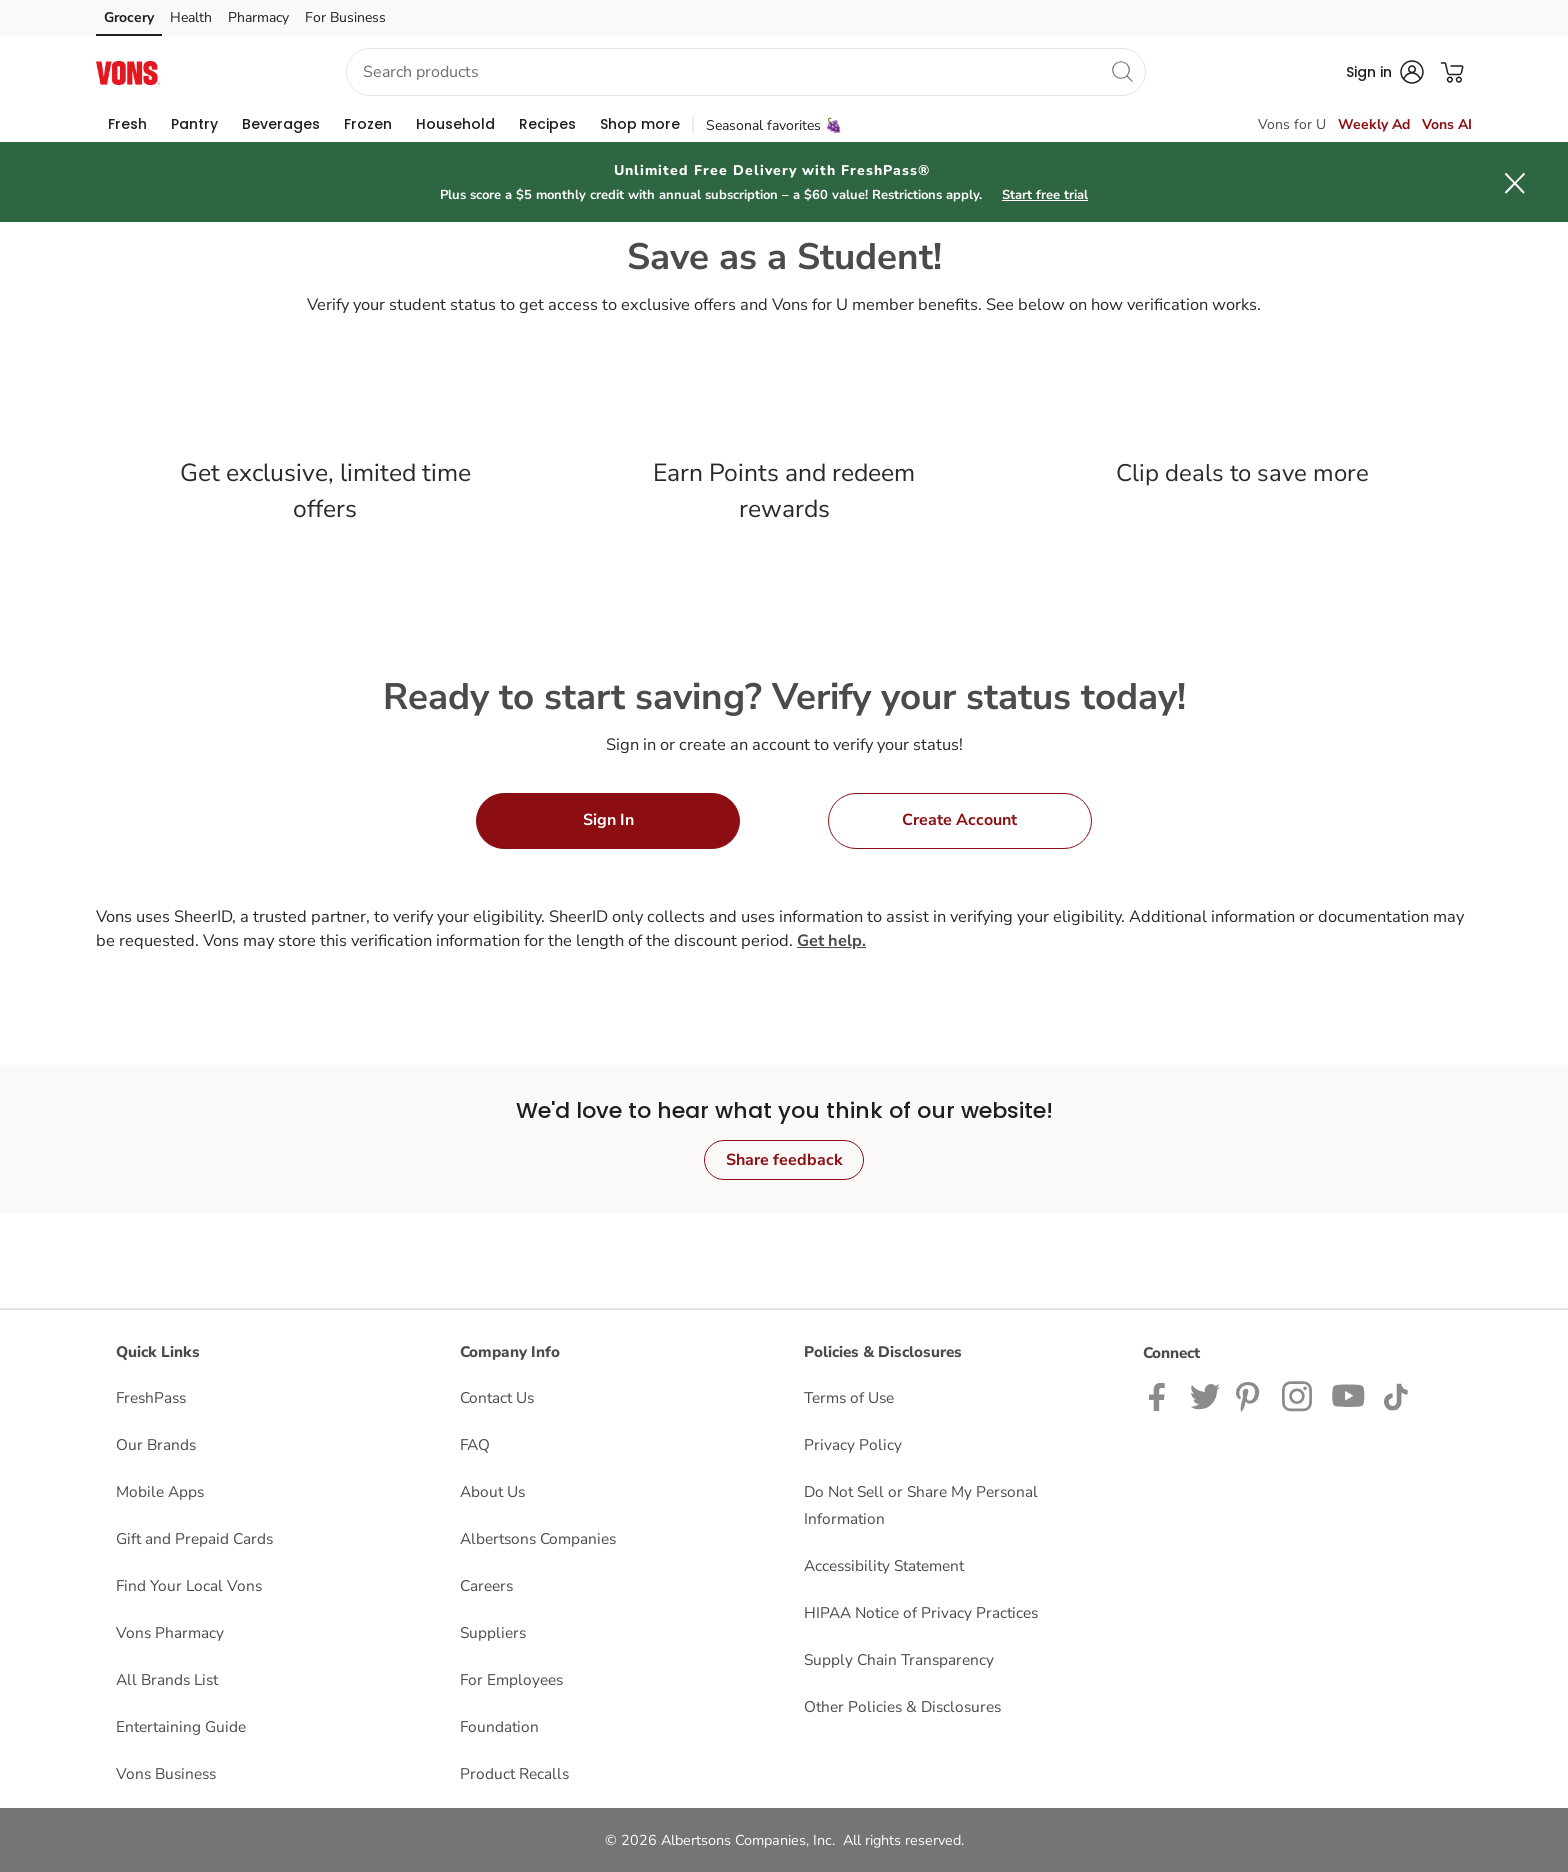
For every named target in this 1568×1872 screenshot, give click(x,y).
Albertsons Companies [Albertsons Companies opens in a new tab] (538, 1538)
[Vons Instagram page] (1298, 1395)
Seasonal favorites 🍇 (774, 125)
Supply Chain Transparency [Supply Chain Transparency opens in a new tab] (899, 1659)
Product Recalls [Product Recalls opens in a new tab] (514, 1773)
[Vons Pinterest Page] (1251, 1395)
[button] (245, 72)
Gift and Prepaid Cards (194, 1538)
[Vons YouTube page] (1349, 1395)
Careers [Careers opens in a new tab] (486, 1585)
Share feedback (784, 1160)
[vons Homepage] (128, 71)
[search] (1122, 71)
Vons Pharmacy (170, 1632)
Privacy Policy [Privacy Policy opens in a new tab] (853, 1444)
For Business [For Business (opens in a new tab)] (345, 17)
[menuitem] (127, 124)
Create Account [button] (959, 820)
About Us (492, 1491)
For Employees (511, 1679)
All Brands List (167, 1679)
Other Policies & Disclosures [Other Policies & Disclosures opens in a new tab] (902, 1706)
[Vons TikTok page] (1395, 1395)
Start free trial (1045, 195)
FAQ (475, 1444)
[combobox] (746, 72)
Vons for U (1292, 124)
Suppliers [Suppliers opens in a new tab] (493, 1632)
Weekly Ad (1374, 124)
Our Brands (156, 1444)
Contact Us (497, 1397)
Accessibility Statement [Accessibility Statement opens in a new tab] (884, 1565)
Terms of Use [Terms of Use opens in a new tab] (849, 1397)
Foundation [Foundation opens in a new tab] (499, 1726)
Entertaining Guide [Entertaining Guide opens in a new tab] (181, 1726)
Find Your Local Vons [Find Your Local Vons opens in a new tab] (189, 1585)
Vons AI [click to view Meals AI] (1447, 124)
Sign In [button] (608, 820)
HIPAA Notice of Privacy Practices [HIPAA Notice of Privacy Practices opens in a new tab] (921, 1612)
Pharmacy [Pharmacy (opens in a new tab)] (258, 17)
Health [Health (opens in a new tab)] (191, 17)
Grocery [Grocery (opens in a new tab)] (129, 17)
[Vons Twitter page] (1205, 1395)
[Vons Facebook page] (1161, 1395)
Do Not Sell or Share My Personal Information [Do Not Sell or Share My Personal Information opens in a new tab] (921, 1505)
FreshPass (151, 1397)
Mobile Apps (160, 1491)
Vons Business (166, 1773)
